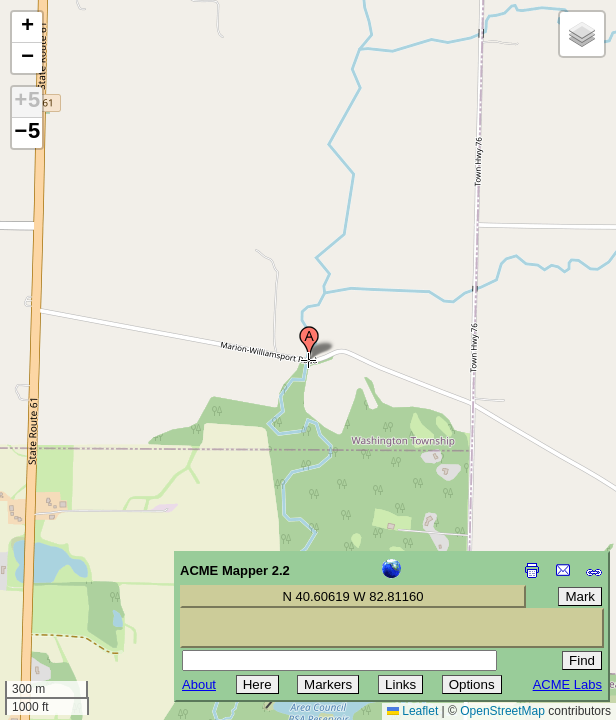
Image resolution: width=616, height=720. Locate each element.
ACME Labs (567, 684)
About (199, 684)
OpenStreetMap (502, 711)
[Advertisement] (106, 578)
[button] (309, 343)
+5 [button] (27, 102)
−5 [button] (27, 133)
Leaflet (412, 711)
